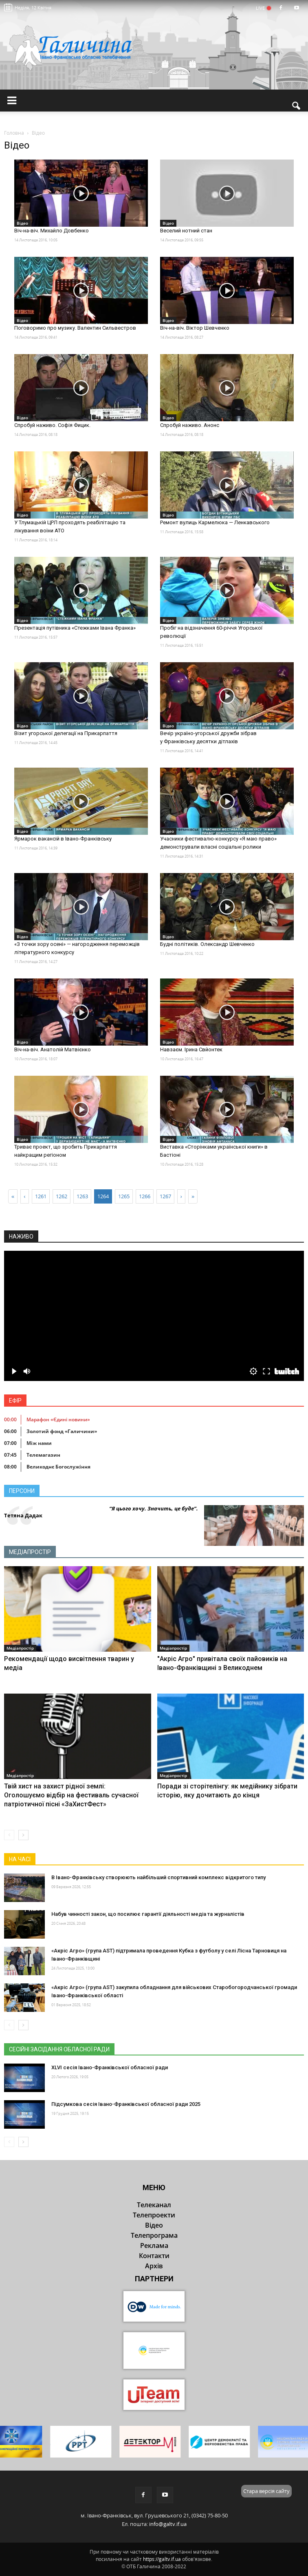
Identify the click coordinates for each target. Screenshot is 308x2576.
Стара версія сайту (266, 2491)
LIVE (263, 8)
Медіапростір (30, 1552)
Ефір (15, 1400)
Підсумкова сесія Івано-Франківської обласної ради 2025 (125, 2104)
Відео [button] (154, 2225)
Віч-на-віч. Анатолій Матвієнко (52, 1049)
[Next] (181, 1196)
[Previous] (24, 1196)
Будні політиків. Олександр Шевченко (207, 944)
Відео (22, 223)
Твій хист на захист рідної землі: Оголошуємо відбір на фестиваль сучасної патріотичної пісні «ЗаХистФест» (71, 1795)
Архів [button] (154, 2265)
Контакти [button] (154, 2255)
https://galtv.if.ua (162, 2559)
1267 (165, 1196)
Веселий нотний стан (186, 231)
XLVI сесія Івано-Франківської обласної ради (109, 2067)
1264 (103, 1196)
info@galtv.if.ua (168, 2524)
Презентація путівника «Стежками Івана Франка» (75, 628)
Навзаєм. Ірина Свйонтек (191, 1049)
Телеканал (154, 2204)
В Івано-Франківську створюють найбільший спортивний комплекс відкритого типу (158, 1877)
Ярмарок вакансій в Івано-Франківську (63, 839)
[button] (296, 106)
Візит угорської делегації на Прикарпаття (65, 733)
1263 (82, 1196)
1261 (40, 1196)
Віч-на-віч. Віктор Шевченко (194, 328)
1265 (124, 1196)
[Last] (193, 1196)
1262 (61, 1196)
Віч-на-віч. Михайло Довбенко (51, 231)
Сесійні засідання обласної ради (59, 2049)
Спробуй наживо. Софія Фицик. (52, 425)
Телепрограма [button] (154, 2235)
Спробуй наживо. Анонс (189, 425)
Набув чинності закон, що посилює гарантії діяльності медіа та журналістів (147, 1914)
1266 (144, 1196)
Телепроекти (154, 2215)
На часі (20, 1859)
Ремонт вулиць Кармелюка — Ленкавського (215, 522)
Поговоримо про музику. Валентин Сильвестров (75, 328)
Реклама (154, 2245)
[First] (13, 1196)
